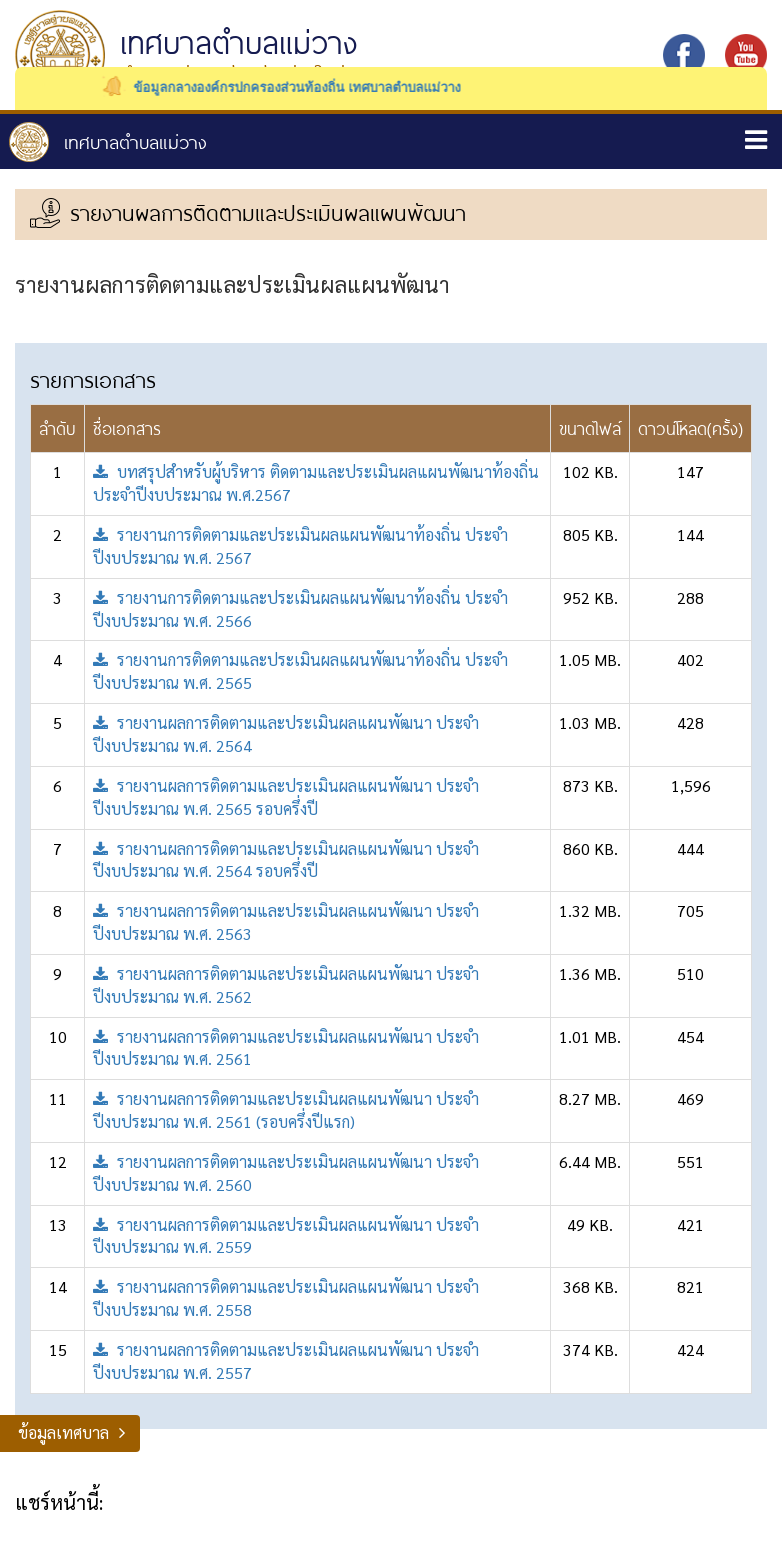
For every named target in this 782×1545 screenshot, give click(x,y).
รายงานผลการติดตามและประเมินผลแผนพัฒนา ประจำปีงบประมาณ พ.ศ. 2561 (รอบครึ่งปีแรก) (286, 1110)
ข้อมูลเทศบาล (63, 1432)
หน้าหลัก (108, 142)
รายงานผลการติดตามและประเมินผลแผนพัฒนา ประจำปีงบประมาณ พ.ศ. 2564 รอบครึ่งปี (286, 860)
